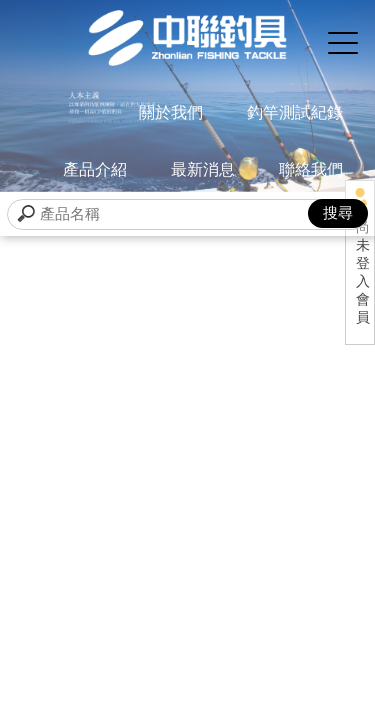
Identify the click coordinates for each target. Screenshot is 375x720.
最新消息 (203, 169)
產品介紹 (95, 169)
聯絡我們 (311, 169)
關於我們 (171, 112)
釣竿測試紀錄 (295, 112)
